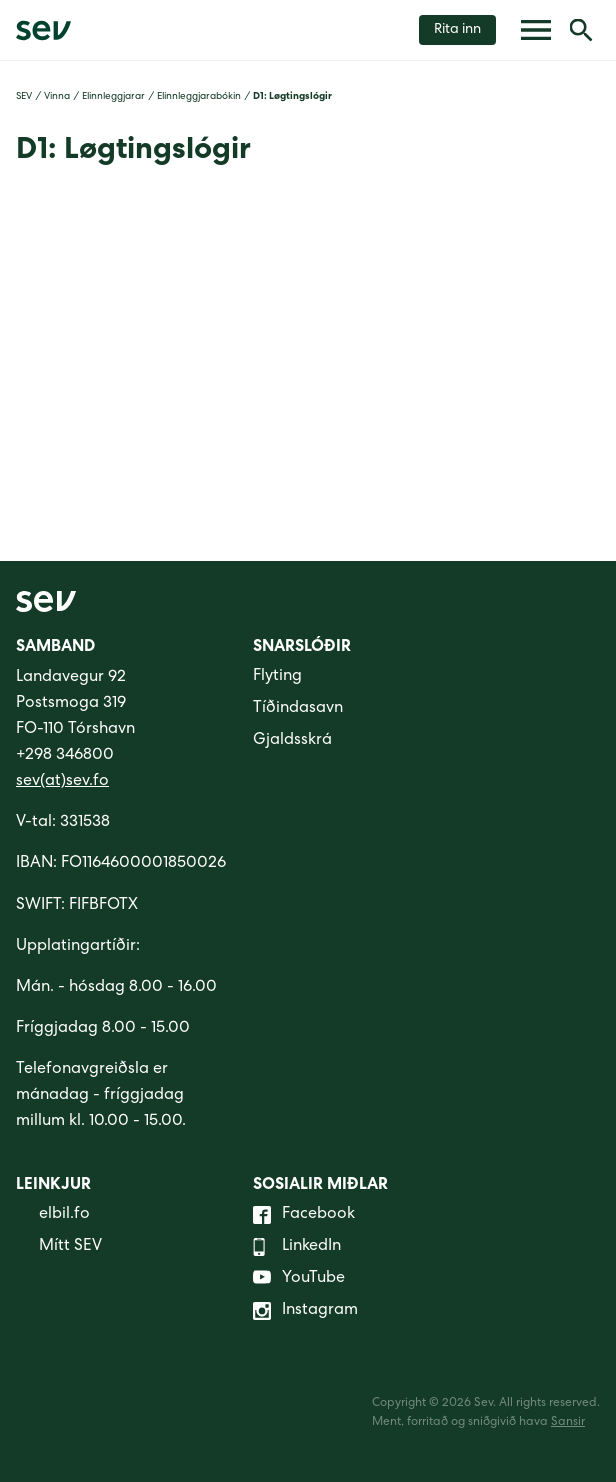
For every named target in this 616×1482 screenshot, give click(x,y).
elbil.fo (53, 1215)
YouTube (299, 1279)
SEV (24, 97)
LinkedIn (297, 1247)
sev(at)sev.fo (62, 782)
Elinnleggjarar (113, 97)
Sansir (568, 1423)
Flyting (277, 677)
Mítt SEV (59, 1247)
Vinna (57, 97)
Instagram (305, 1311)
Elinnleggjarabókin (199, 97)
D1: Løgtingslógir (292, 97)
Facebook (304, 1215)
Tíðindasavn (298, 709)
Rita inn (457, 30)
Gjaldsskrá (292, 741)
